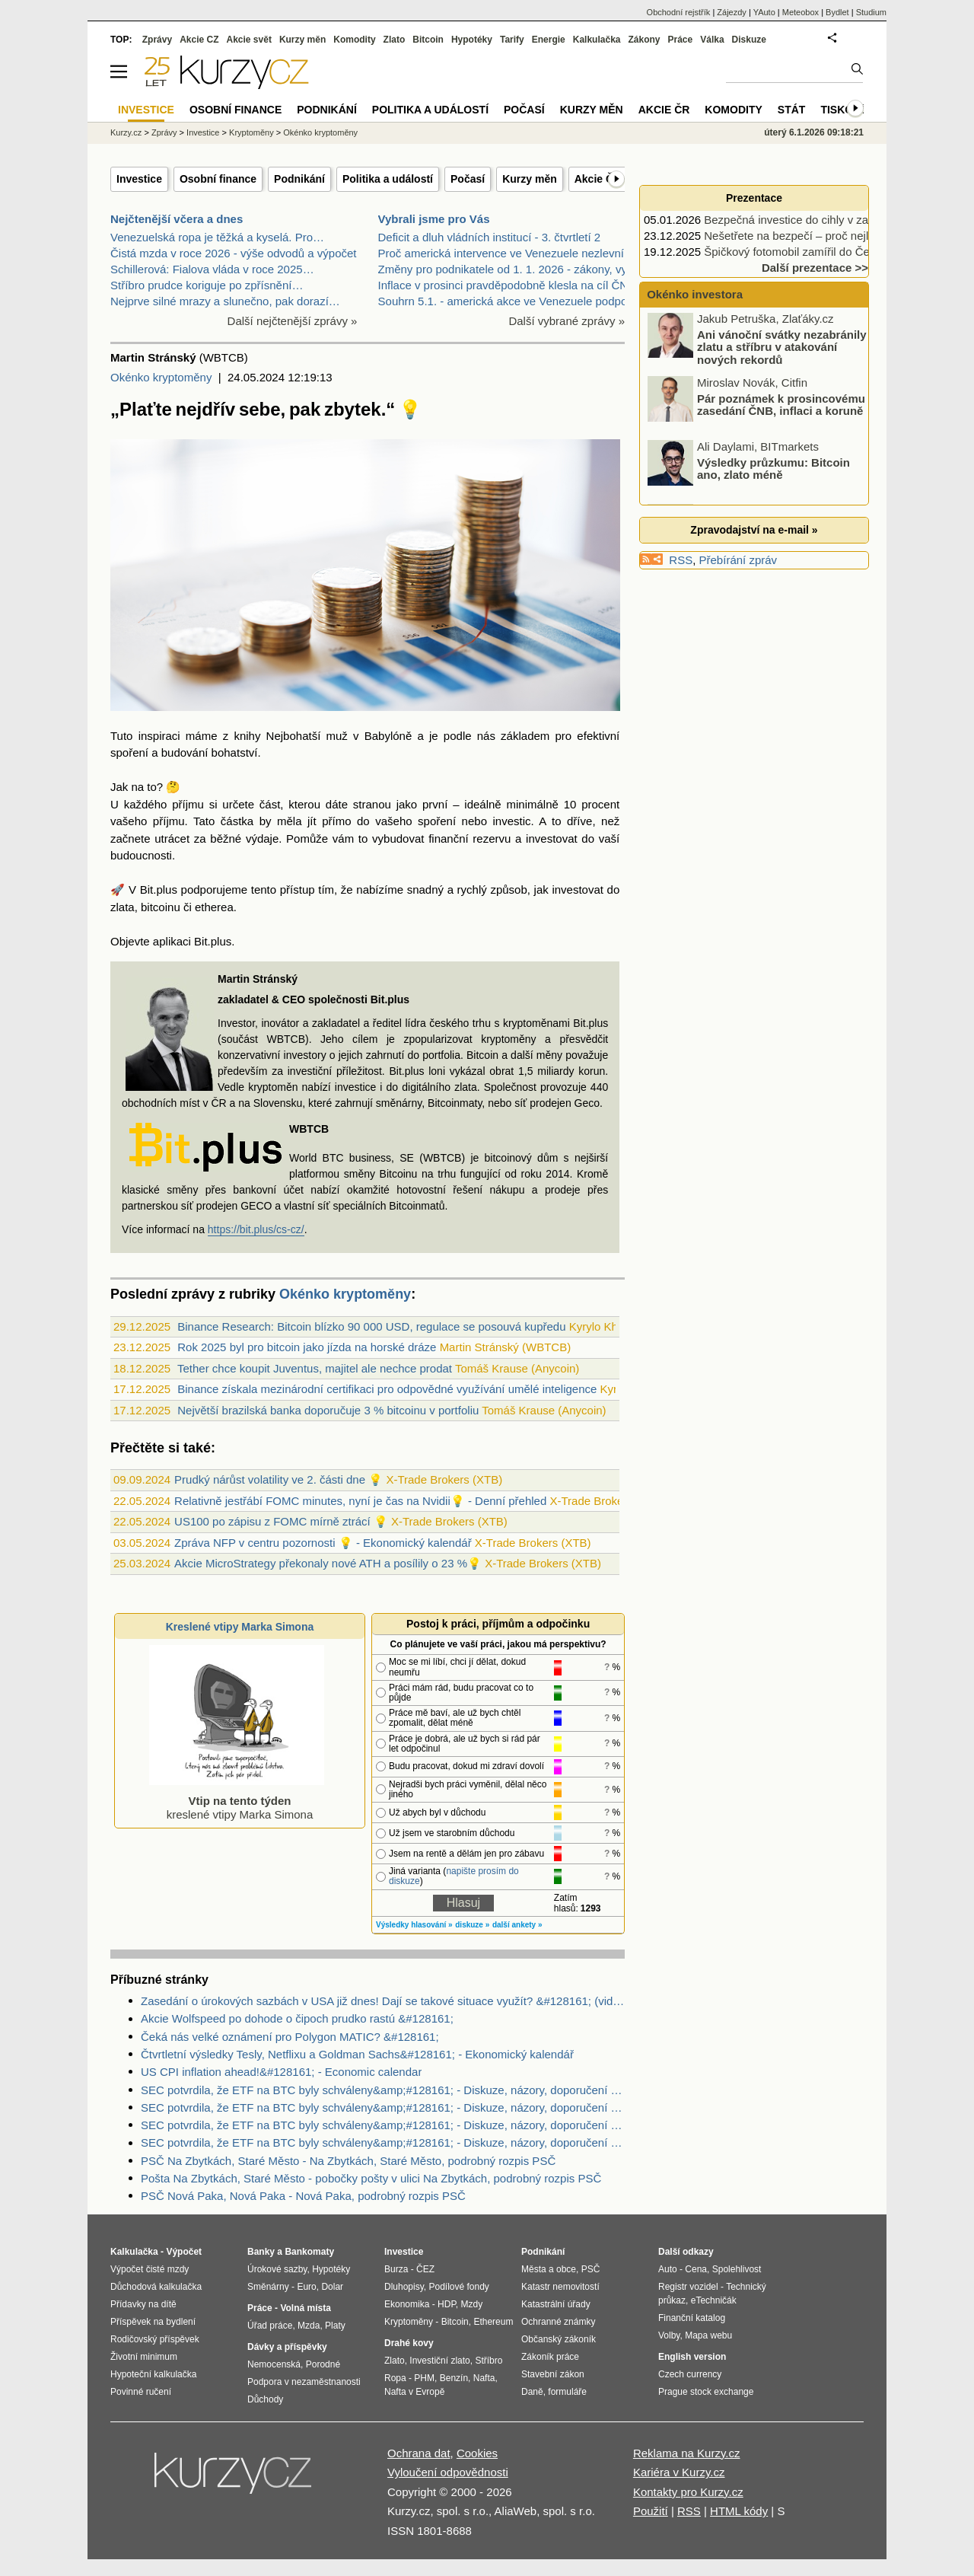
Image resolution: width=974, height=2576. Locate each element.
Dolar (332, 2286)
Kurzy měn (529, 179)
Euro (306, 2286)
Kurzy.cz (126, 132)
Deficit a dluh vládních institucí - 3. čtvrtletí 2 (489, 237)
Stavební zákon (552, 2374)
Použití (650, 2510)
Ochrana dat (418, 2453)
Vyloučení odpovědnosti (447, 2472)
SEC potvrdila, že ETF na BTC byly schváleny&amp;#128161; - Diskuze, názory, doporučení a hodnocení (383, 2089)
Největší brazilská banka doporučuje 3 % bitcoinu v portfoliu (328, 1410)
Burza (396, 2269)
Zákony (644, 39)
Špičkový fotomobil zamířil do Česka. (797, 251)
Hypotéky (471, 39)
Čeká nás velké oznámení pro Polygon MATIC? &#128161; (290, 2036)
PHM (424, 2378)
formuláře (567, 2391)
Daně (532, 2391)
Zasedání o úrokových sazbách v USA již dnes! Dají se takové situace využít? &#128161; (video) (383, 2000)
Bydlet (837, 12)
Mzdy (472, 2304)
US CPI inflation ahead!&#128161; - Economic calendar (281, 2071)
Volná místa (305, 2308)
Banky (261, 2251)
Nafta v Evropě (414, 2391)
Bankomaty (309, 2251)
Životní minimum (143, 2356)
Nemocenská (274, 2364)
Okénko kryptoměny (161, 377)
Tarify (512, 39)
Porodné (323, 2364)
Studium (871, 12)
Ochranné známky (558, 2321)
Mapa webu (708, 2335)
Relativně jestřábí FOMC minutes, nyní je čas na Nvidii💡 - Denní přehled (360, 1500)
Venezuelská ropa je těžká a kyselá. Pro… (217, 237)
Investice (139, 179)
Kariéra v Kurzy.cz (679, 2472)
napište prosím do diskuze (454, 1876)
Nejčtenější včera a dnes (176, 218)
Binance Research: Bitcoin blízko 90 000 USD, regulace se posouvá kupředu (371, 1326)
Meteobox (800, 12)
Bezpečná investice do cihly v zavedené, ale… (821, 219)
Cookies (477, 2453)
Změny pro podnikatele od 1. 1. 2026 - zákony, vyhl (507, 269)
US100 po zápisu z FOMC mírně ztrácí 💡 (281, 1521)
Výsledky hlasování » (414, 1925)
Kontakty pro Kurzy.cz (688, 2491)
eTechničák (714, 2300)
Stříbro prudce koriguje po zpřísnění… (206, 285)
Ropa (395, 2378)
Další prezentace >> (815, 267)
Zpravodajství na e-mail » (753, 530)
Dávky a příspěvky (287, 2347)
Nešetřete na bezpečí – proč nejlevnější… (810, 235)
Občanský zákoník (558, 2339)
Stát (792, 110)
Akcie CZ (199, 39)
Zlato (395, 39)
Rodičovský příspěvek (154, 2339)
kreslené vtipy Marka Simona (236, 1801)
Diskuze (749, 39)
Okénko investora (693, 294)
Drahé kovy (409, 2343)
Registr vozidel (688, 2286)
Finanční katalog (691, 2318)
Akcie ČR (598, 179)
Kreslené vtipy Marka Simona (240, 1627)
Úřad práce (269, 2325)
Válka (712, 39)
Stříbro (488, 2360)
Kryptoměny (251, 132)
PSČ (590, 2269)
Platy (335, 2325)
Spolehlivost (737, 2269)
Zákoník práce (550, 2356)
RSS (680, 559)
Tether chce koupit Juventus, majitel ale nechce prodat (314, 1368)
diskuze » (472, 1925)
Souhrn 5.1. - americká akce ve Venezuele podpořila (510, 301)
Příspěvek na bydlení (153, 2321)
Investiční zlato (439, 2360)
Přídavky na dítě (143, 2304)
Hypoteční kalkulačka (153, 2374)
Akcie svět (249, 39)
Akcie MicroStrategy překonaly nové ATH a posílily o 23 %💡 (328, 1563)
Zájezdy (731, 12)
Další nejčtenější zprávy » (293, 320)
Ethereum (493, 2321)
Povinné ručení (140, 2391)
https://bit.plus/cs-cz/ (256, 1229)
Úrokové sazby (277, 2269)
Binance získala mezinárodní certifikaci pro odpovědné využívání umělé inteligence (387, 1388)
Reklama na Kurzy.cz (686, 2453)
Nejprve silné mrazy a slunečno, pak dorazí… (225, 301)
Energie (548, 39)
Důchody (265, 2399)
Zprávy (157, 39)
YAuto (764, 12)
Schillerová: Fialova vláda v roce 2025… (212, 269)
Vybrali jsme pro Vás (434, 218)
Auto (667, 2269)
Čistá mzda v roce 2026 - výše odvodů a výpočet (233, 253)
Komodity (354, 39)
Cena (696, 2269)
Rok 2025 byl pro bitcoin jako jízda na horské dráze (306, 1347)
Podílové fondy (458, 2286)
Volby (669, 2335)
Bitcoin (428, 39)
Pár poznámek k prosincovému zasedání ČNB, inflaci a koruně (781, 407)
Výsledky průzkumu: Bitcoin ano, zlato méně (773, 471)
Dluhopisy (404, 2286)
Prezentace (754, 198)
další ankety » (517, 1925)
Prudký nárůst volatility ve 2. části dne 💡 (278, 1479)
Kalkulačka (597, 39)
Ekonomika (406, 2304)
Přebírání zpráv (738, 559)
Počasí (467, 179)
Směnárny (268, 2286)
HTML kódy (739, 2510)
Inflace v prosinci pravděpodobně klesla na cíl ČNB (507, 285)
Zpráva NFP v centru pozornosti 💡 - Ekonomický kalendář (323, 1542)
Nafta (484, 2378)
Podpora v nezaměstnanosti (304, 2382)
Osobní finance (218, 179)
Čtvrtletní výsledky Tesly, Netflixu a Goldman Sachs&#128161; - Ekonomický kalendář (357, 2054)
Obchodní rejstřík (679, 12)
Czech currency (689, 2374)
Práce (680, 39)
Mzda (309, 2325)
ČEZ (425, 2269)
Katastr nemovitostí (560, 2286)
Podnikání (299, 179)
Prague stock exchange (705, 2391)
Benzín (454, 2378)
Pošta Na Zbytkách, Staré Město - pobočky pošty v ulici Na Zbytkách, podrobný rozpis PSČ (371, 2178)
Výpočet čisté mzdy (149, 2269)
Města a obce (548, 2269)
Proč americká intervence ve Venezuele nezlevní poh (512, 253)
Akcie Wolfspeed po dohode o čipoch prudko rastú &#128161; (297, 2018)
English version (692, 2356)
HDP (447, 2304)
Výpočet (184, 2251)
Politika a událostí (387, 179)
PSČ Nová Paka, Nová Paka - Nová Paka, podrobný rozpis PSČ (303, 2195)
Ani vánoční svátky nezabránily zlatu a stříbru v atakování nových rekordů (782, 349)
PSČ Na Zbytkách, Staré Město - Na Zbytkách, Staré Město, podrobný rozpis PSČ (348, 2160)
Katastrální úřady (555, 2304)
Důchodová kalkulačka (156, 2286)
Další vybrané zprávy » (566, 320)
